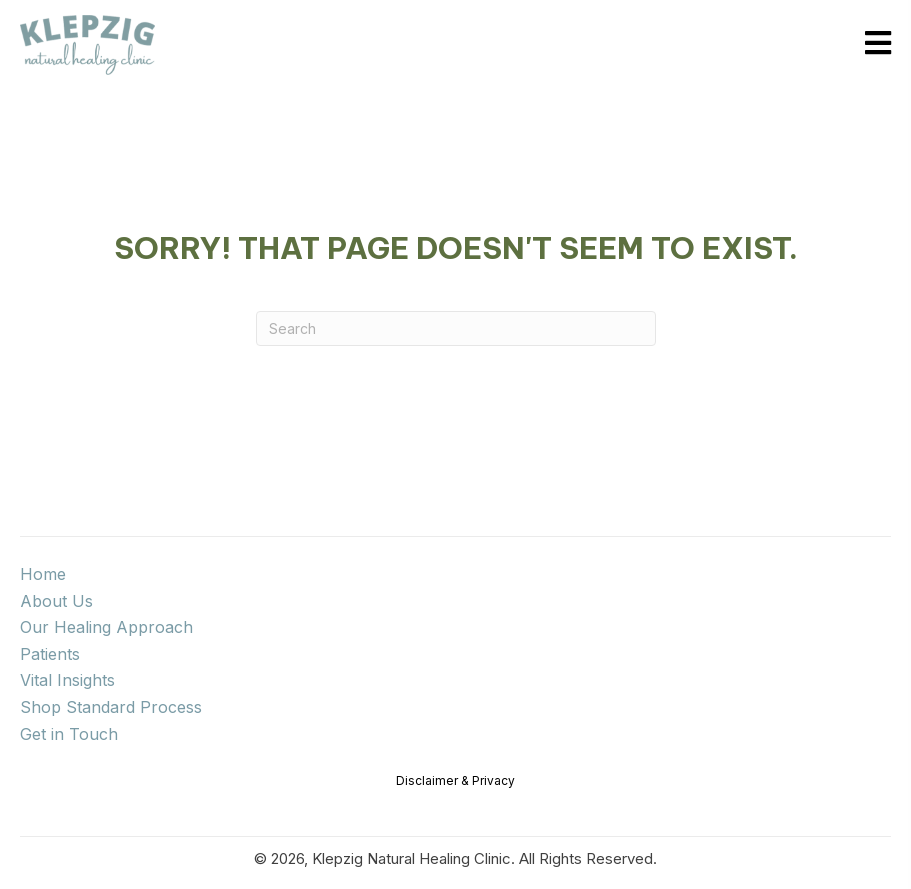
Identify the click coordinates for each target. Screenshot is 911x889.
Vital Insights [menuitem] (67, 680)
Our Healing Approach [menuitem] (106, 627)
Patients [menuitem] (50, 654)
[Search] (456, 328)
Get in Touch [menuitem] (69, 734)
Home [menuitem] (43, 574)
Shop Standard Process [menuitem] (111, 707)
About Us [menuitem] (56, 601)
